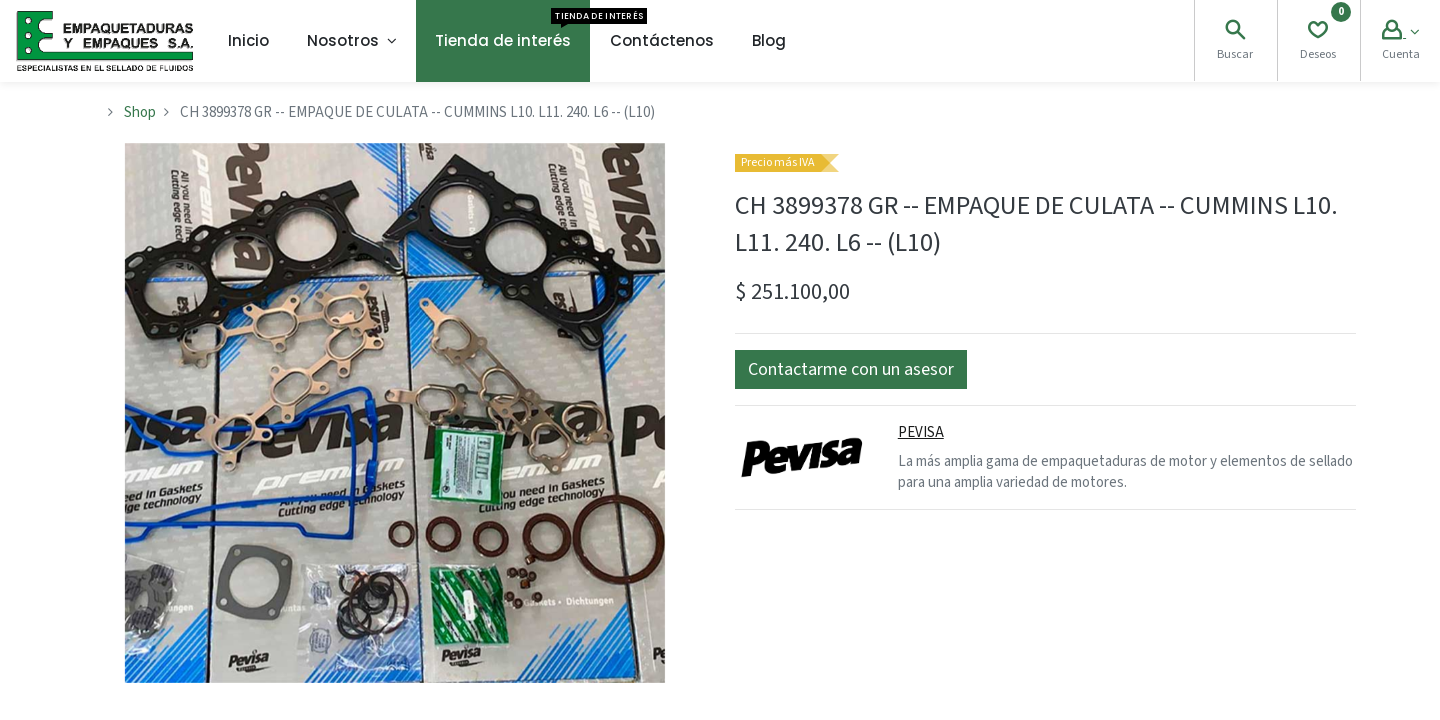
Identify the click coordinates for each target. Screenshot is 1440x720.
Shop (140, 112)
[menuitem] (248, 41)
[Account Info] (1400, 32)
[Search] (1235, 32)
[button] (851, 369)
